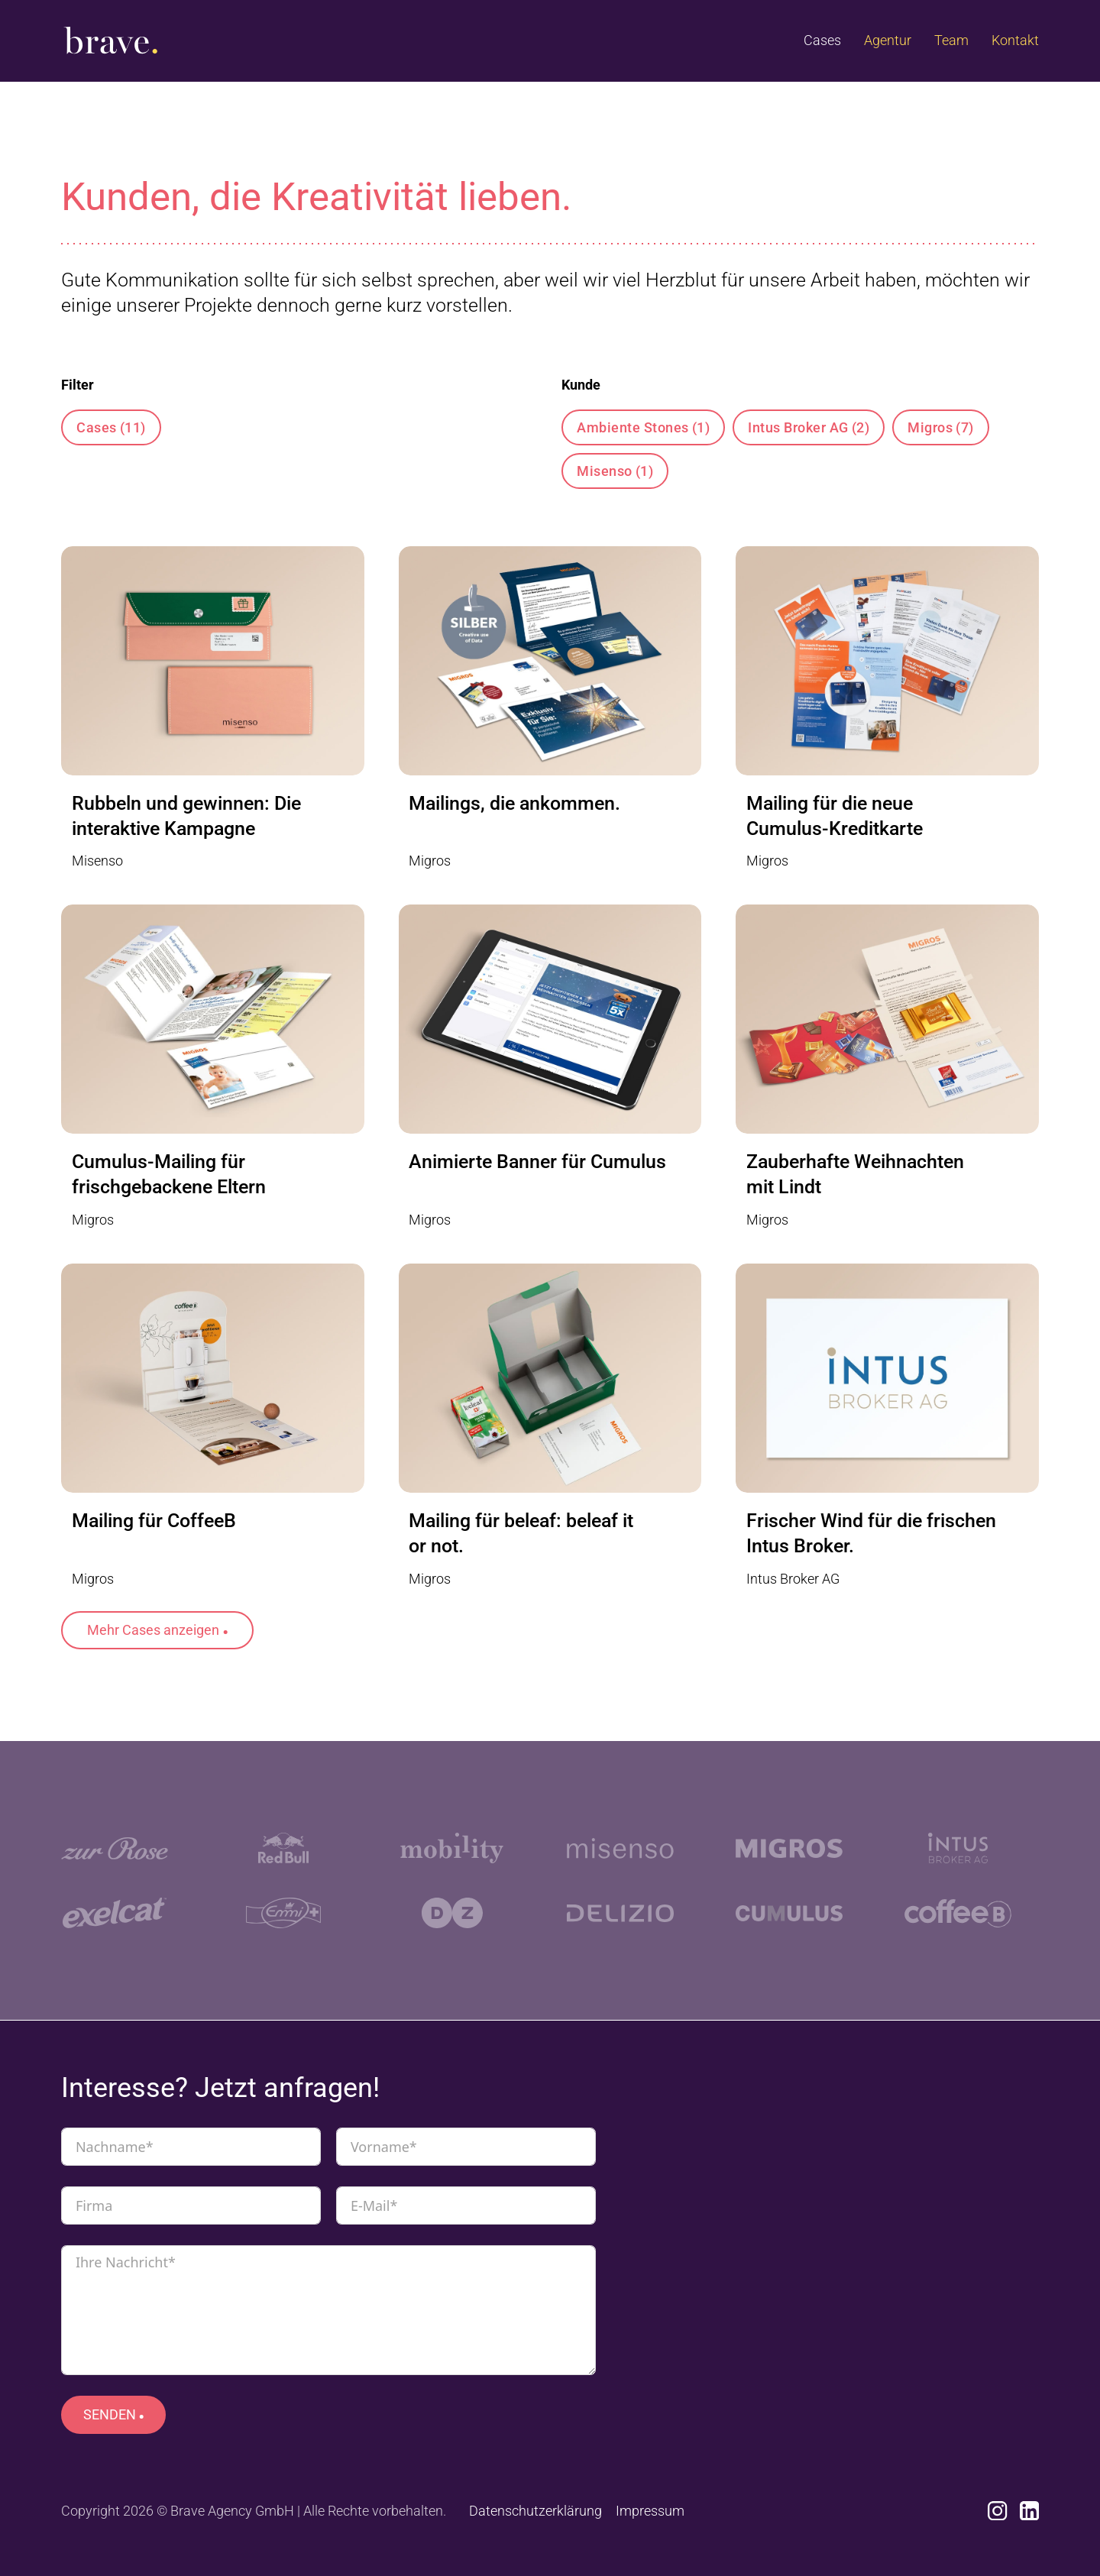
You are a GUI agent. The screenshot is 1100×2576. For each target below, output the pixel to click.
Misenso (615, 471)
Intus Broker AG (808, 427)
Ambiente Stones (643, 427)
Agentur (887, 40)
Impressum (650, 2511)
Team (951, 40)
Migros (940, 427)
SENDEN (109, 2414)
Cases (822, 40)
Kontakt (1015, 40)
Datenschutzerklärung (535, 2511)
